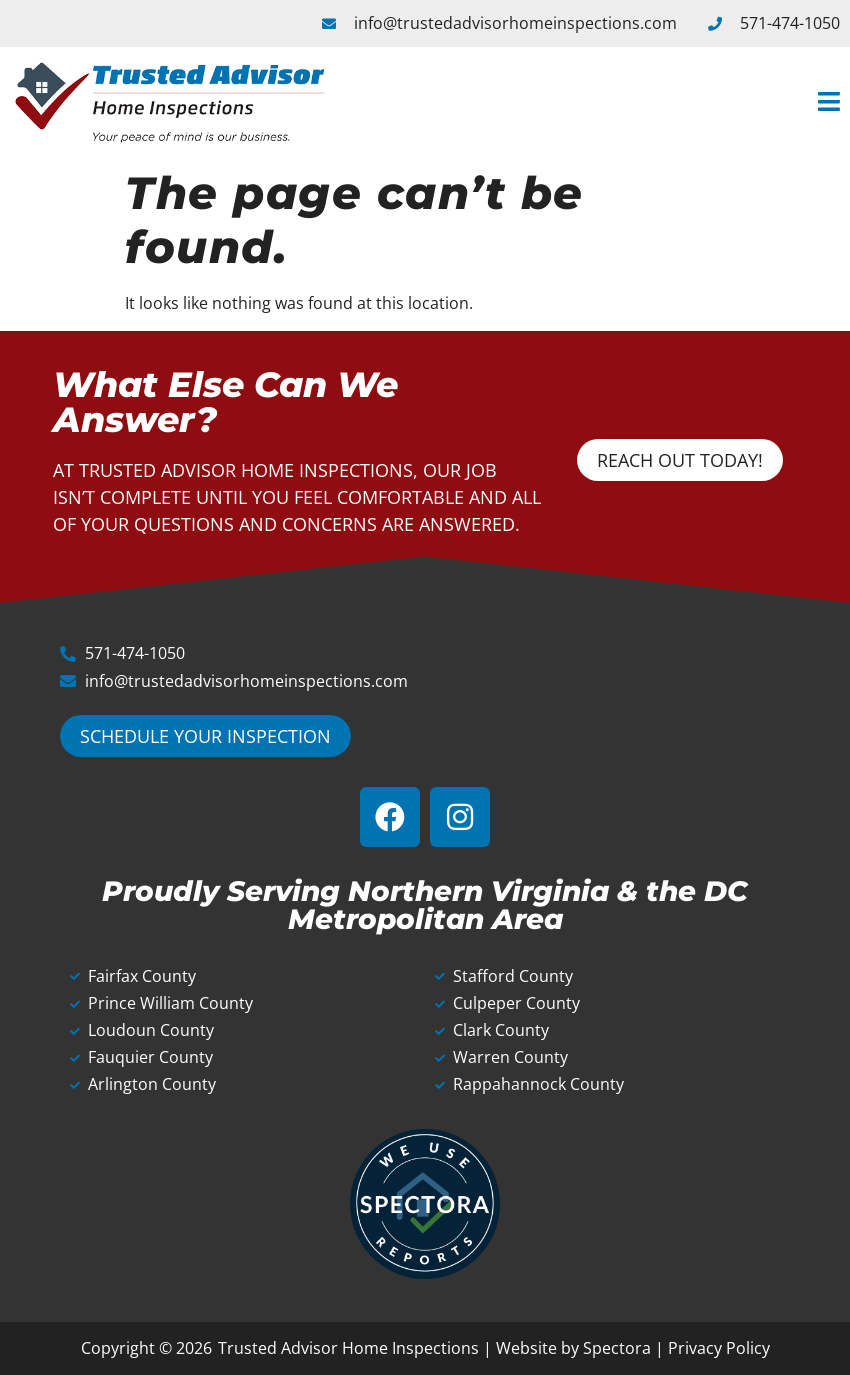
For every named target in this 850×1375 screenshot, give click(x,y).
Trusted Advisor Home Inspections (348, 1348)
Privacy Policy (719, 1348)
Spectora (617, 1348)
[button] (595, 102)
